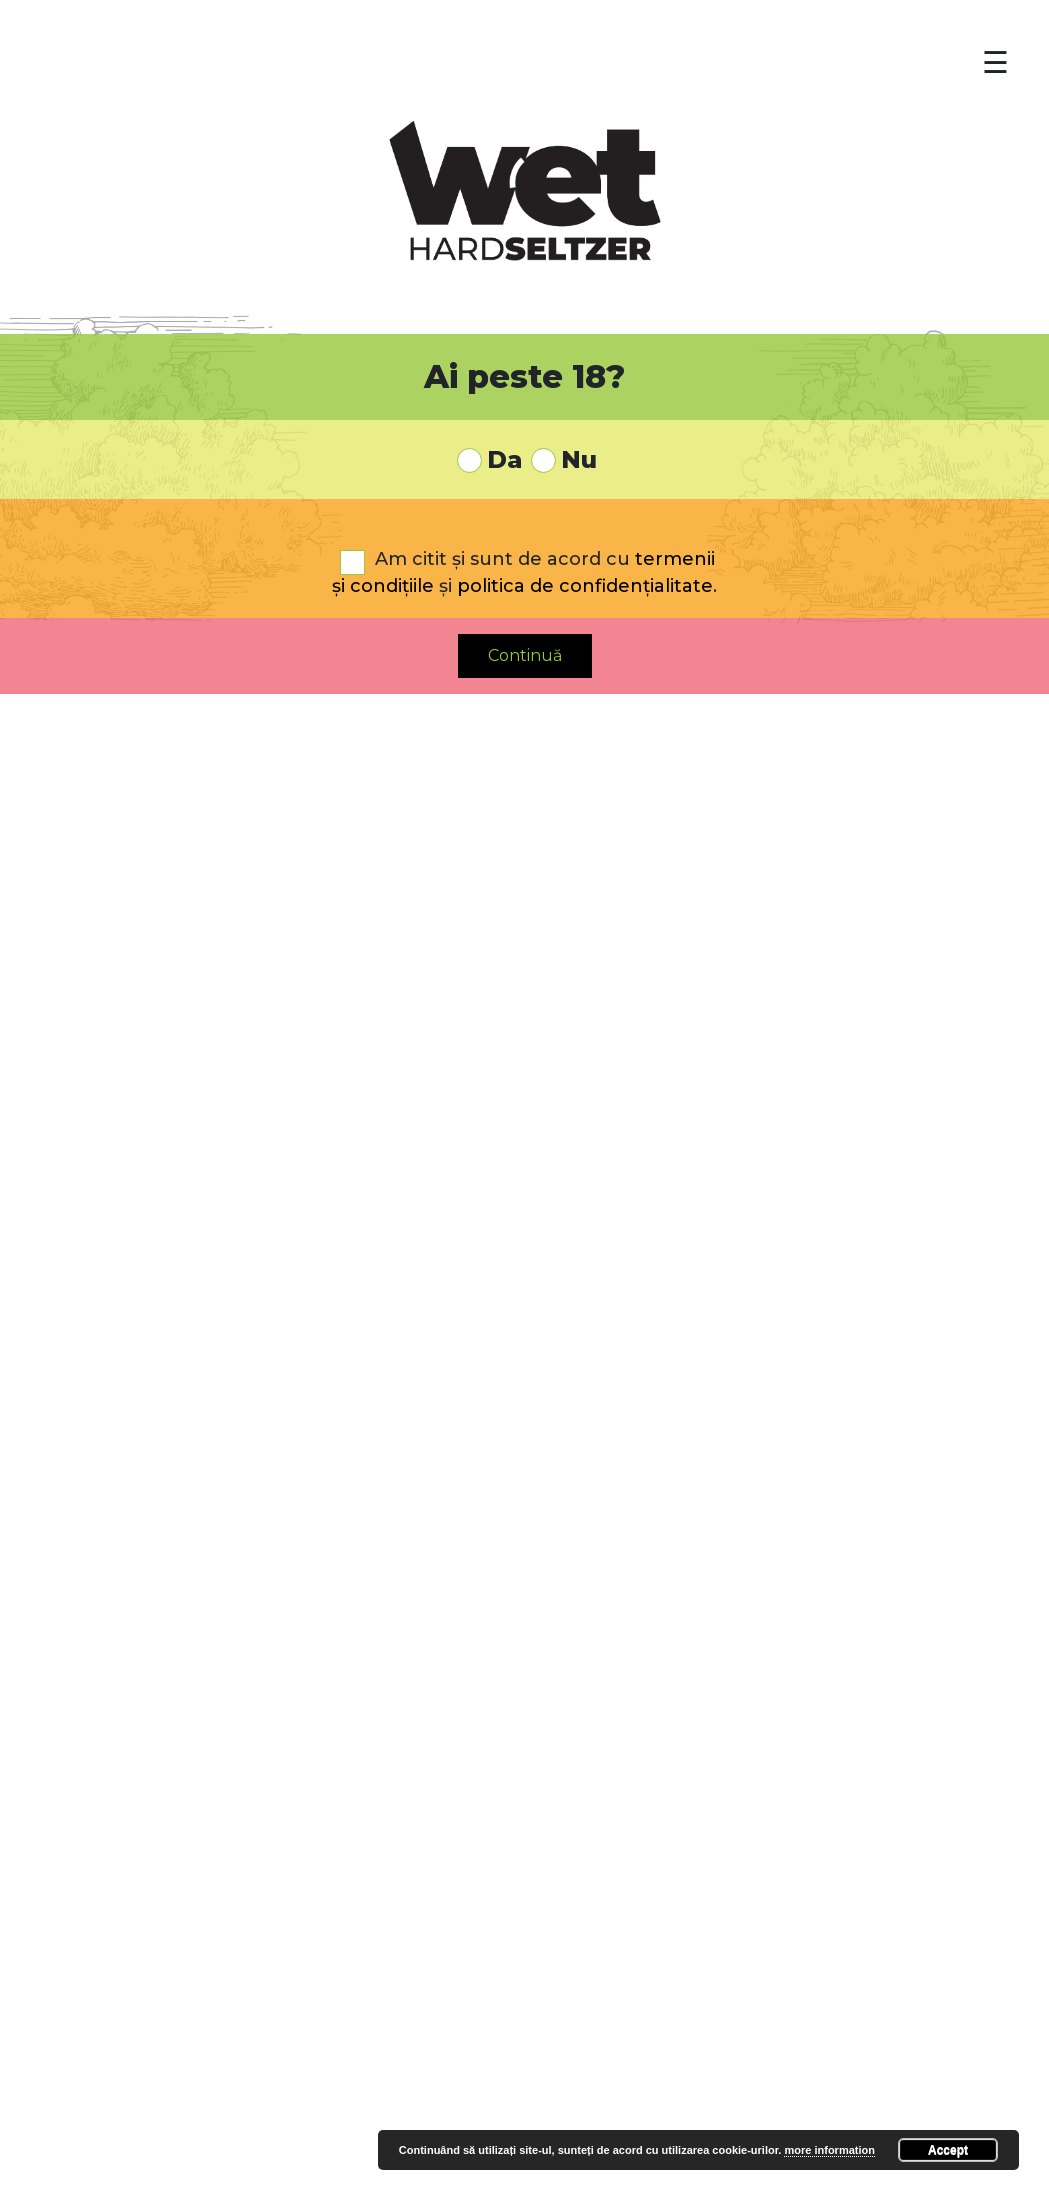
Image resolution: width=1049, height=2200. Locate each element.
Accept (948, 2150)
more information (829, 2150)
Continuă (525, 655)
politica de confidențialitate (585, 586)
